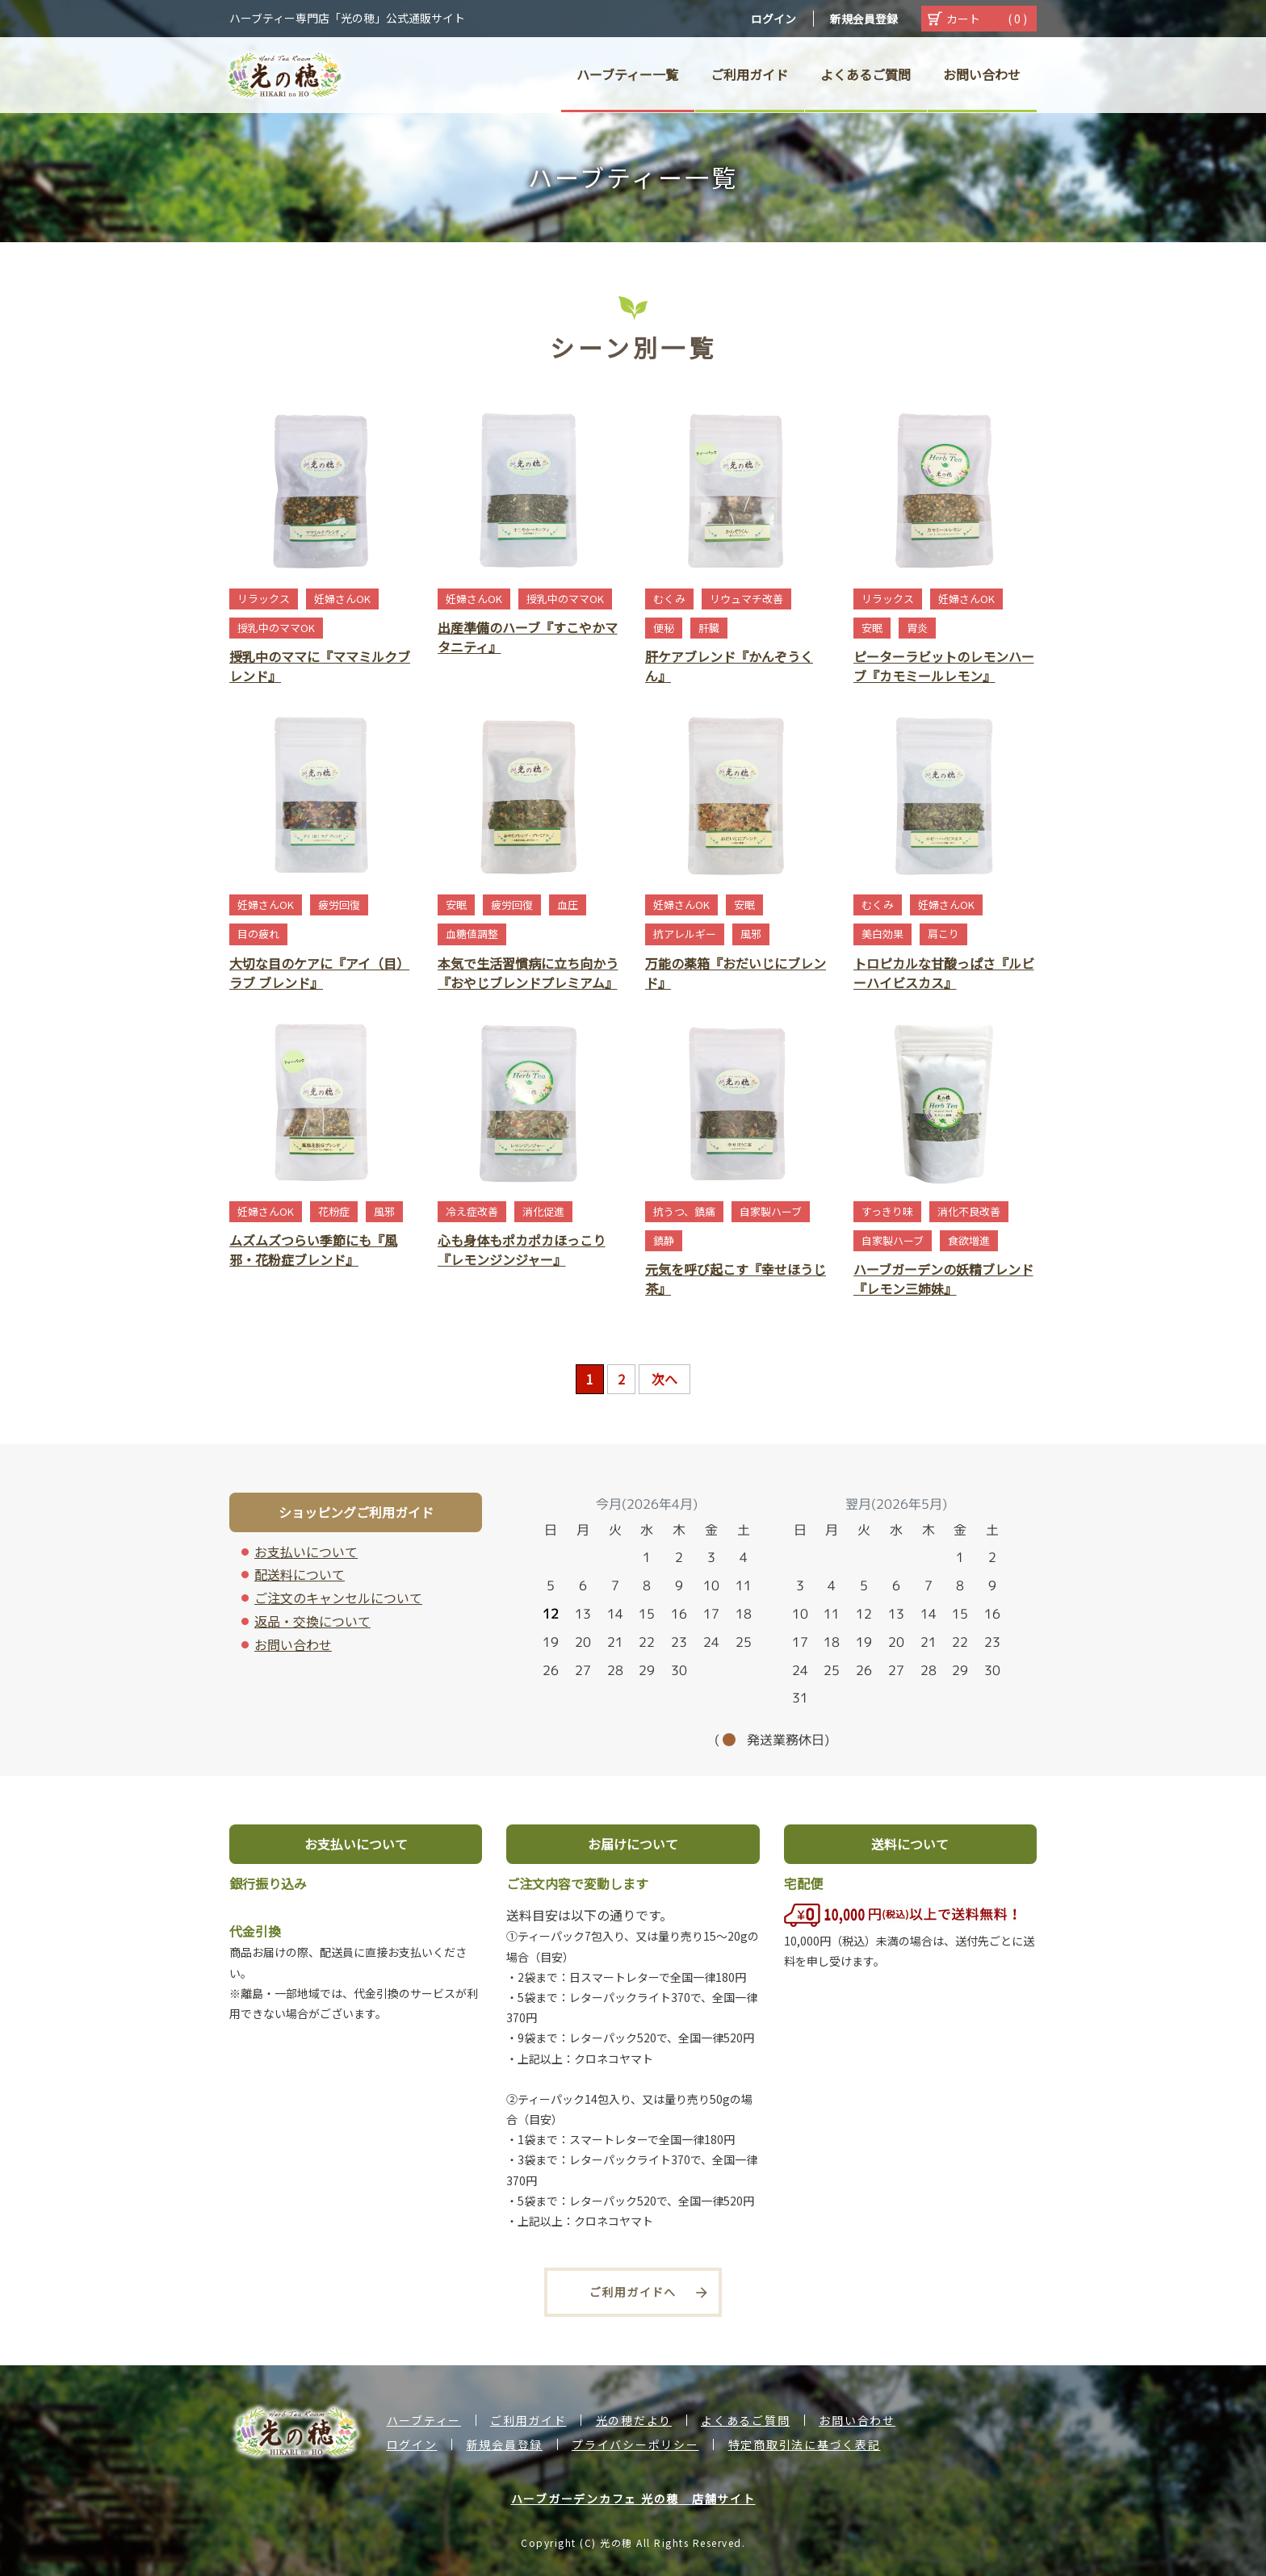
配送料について (299, 1574)
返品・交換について (312, 1621)
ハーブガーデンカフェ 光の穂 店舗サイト (633, 2498)
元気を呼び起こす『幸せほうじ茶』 (735, 1278)
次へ (664, 1379)
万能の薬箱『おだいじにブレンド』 (735, 972)
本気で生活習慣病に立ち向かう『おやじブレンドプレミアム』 (528, 972)
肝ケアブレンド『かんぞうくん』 (729, 666)
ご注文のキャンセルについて (338, 1597)
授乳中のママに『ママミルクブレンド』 (319, 666)
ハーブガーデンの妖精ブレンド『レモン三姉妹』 (943, 1278)
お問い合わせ (293, 1644)
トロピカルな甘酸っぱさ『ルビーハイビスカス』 (943, 972)
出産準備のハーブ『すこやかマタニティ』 (528, 637)
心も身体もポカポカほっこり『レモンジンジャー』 (522, 1249)
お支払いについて (306, 1551)
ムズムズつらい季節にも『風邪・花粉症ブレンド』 (313, 1249)
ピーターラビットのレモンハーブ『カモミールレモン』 (943, 666)
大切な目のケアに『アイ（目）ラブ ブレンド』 (319, 972)
